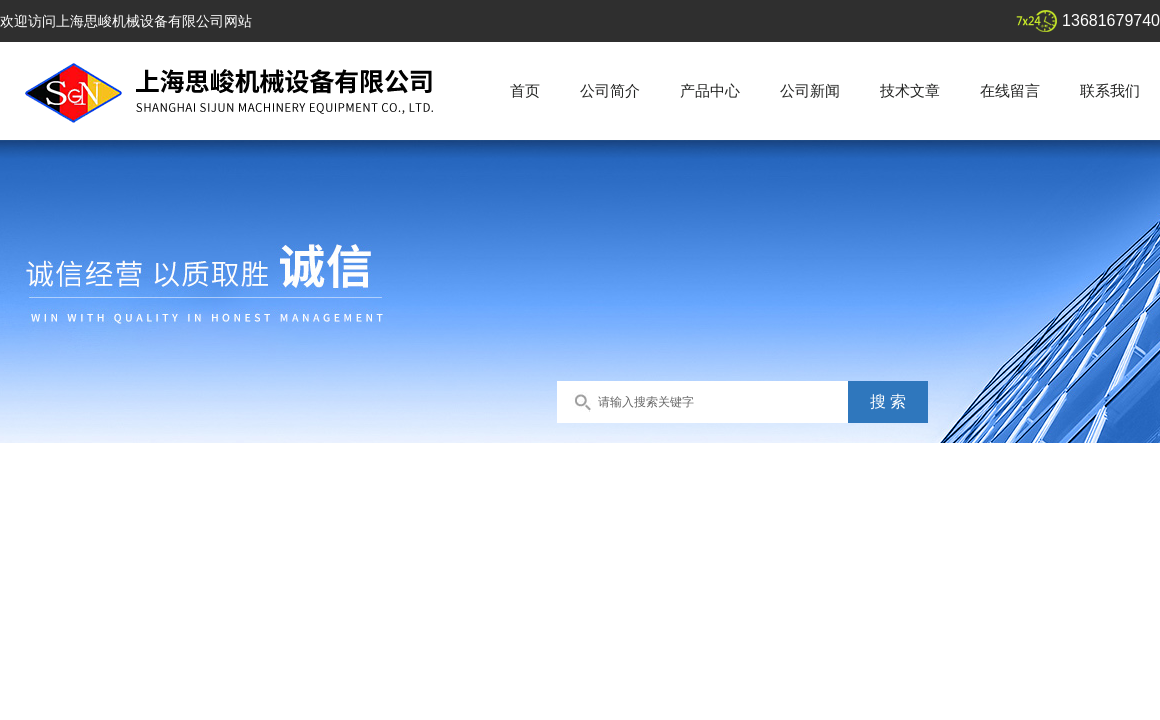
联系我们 (1110, 90)
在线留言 (1010, 90)
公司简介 (610, 90)
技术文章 (910, 90)
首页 (525, 90)
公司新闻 (810, 90)
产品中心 (710, 90)
